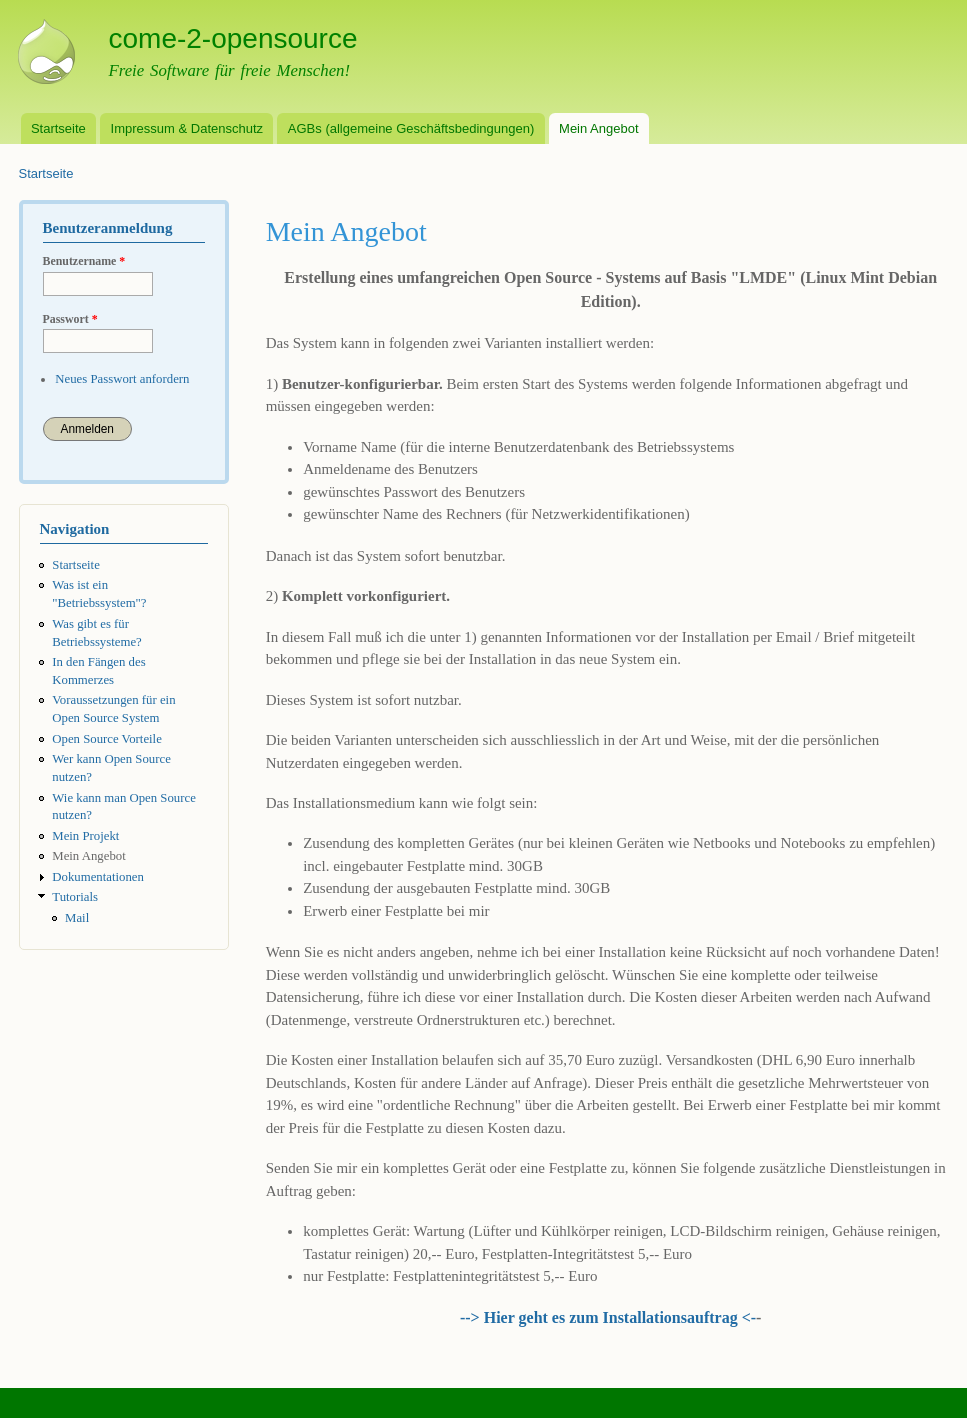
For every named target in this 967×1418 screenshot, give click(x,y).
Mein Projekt (85, 836)
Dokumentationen (98, 877)
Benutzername (84, 261)
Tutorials (75, 897)
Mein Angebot (599, 128)
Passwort (70, 319)
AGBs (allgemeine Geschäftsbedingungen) (411, 128)
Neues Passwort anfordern (122, 379)
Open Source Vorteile (107, 739)
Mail (77, 918)
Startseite (58, 128)
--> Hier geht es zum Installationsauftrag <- (608, 1317)
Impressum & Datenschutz (187, 128)
